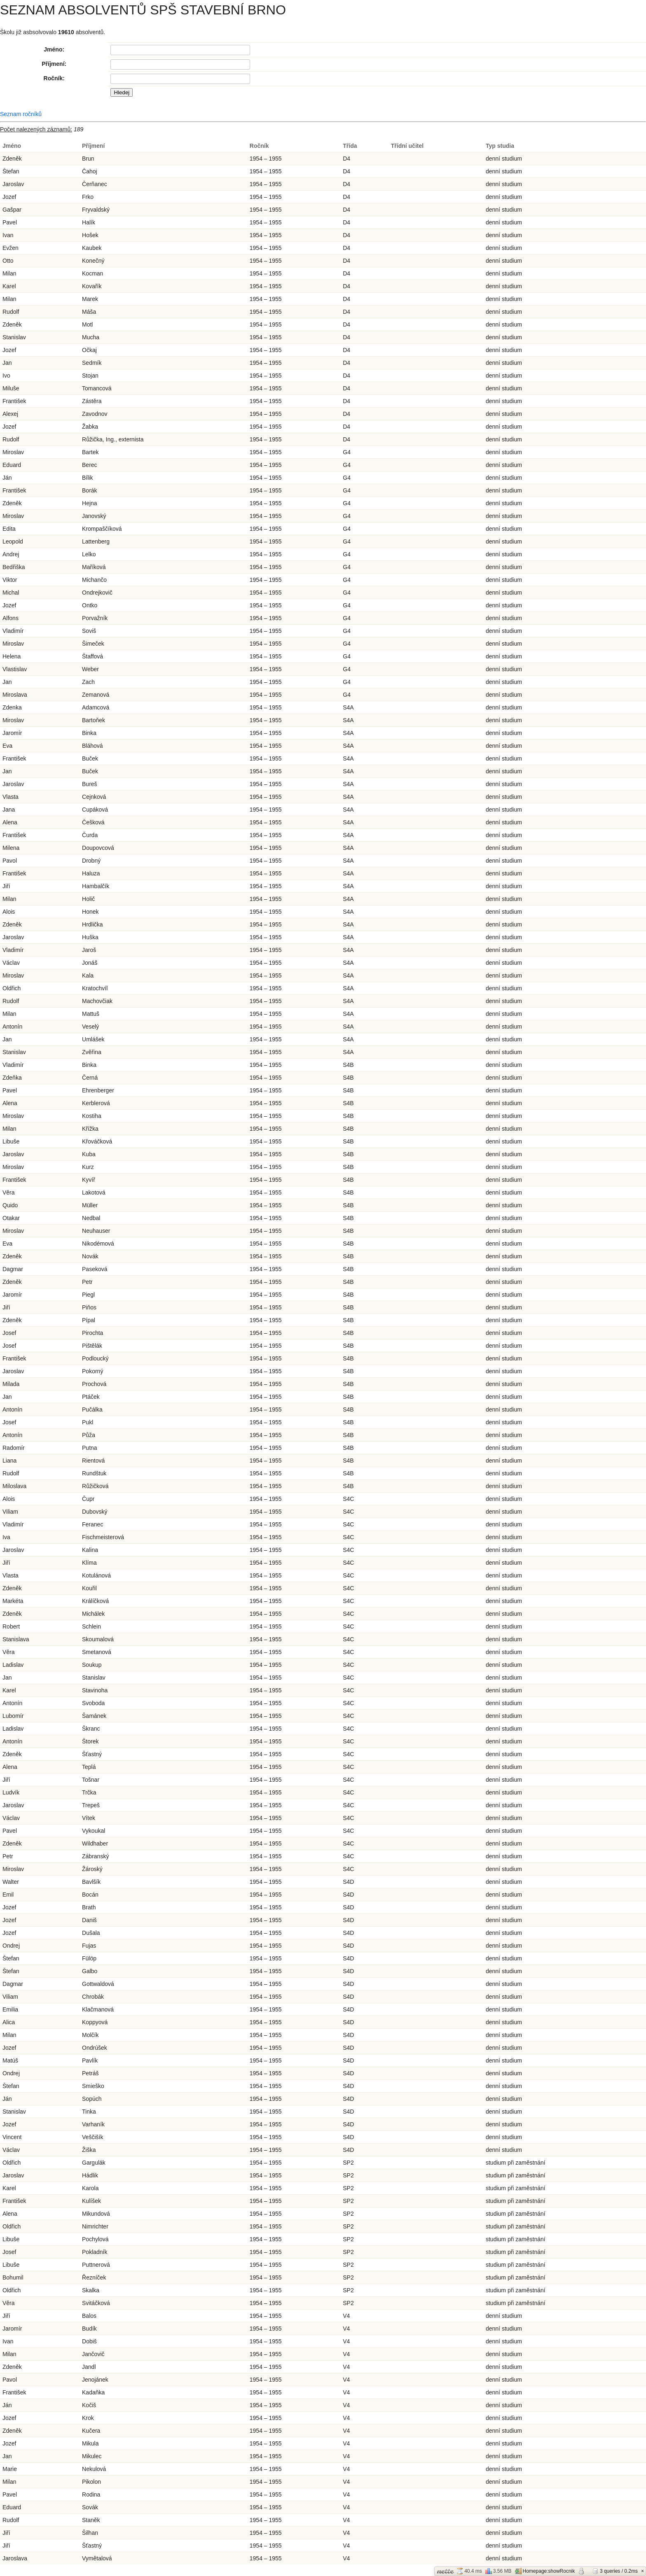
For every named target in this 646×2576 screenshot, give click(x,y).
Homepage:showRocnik (545, 2571)
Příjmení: (54, 64)
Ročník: (54, 78)
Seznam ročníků (21, 114)
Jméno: (54, 49)
